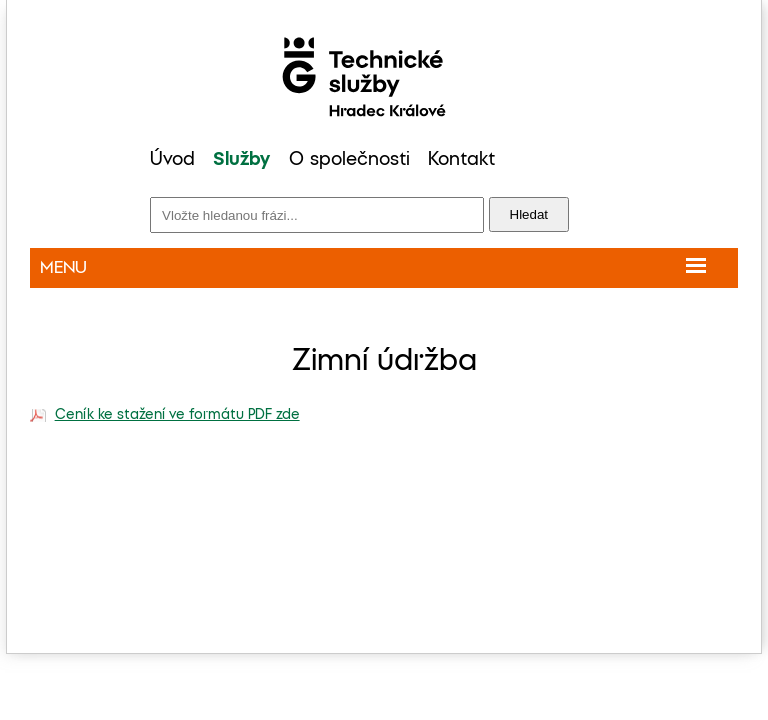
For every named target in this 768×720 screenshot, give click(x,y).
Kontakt (461, 160)
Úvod (172, 160)
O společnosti (349, 160)
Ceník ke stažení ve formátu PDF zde (177, 415)
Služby (241, 160)
